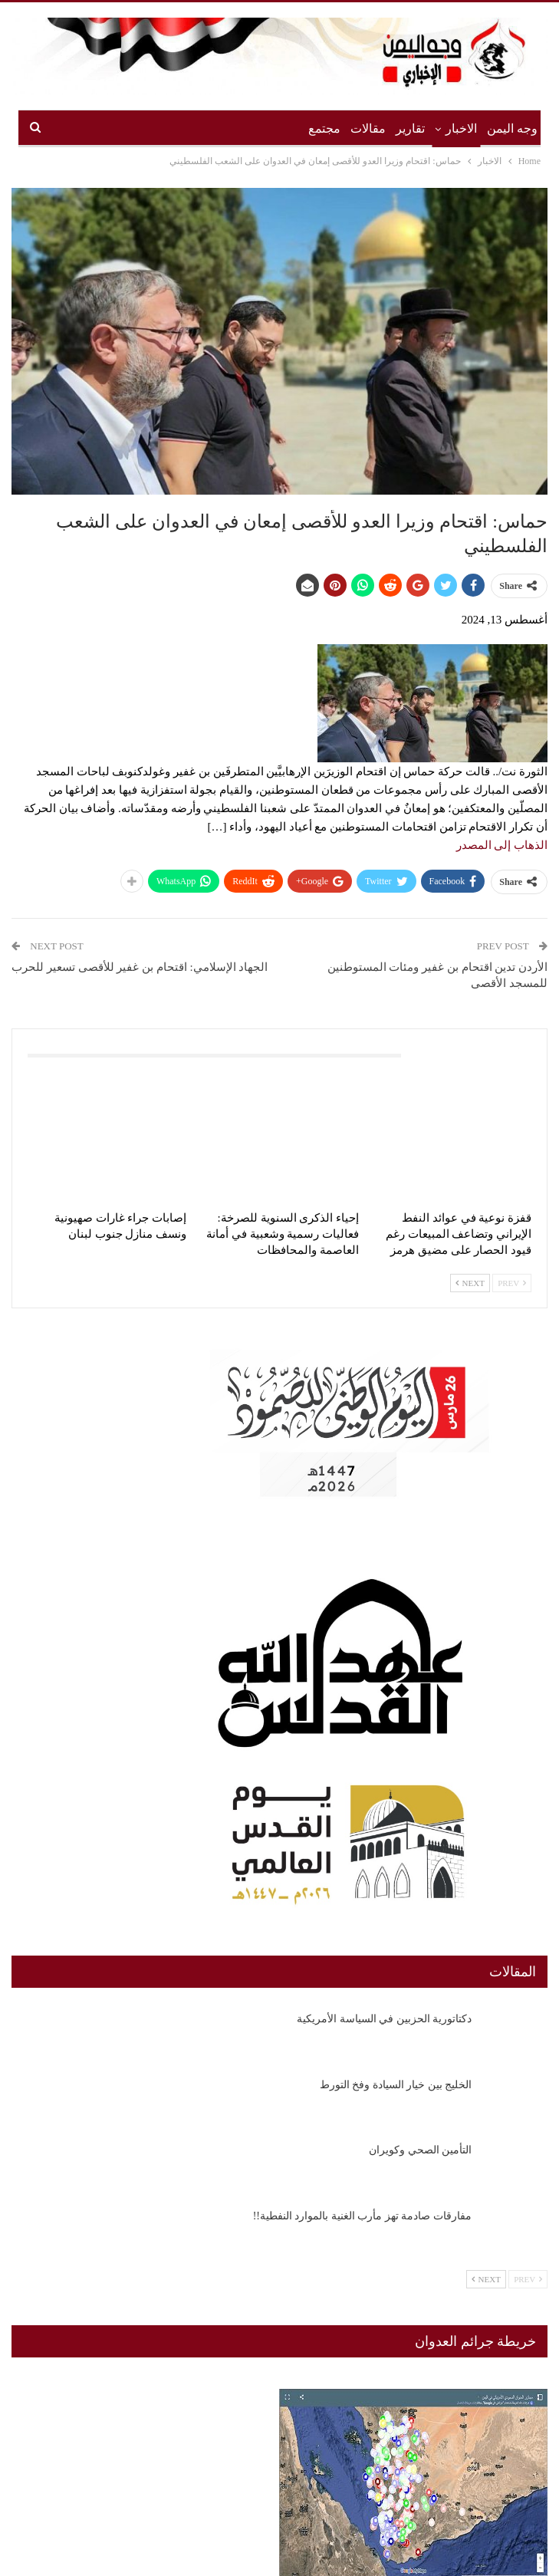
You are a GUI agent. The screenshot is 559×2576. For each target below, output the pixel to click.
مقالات (368, 128)
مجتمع (324, 128)
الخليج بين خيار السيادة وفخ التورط (396, 2085)
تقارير (410, 128)
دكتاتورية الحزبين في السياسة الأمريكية (384, 2019)
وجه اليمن (512, 128)
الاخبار (461, 128)
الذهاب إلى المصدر (502, 845)
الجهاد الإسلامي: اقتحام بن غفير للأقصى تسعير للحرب (140, 967)
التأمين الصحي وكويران (420, 2150)
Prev (512, 1283)
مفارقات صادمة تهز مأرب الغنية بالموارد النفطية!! (362, 2216)
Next (470, 1283)
